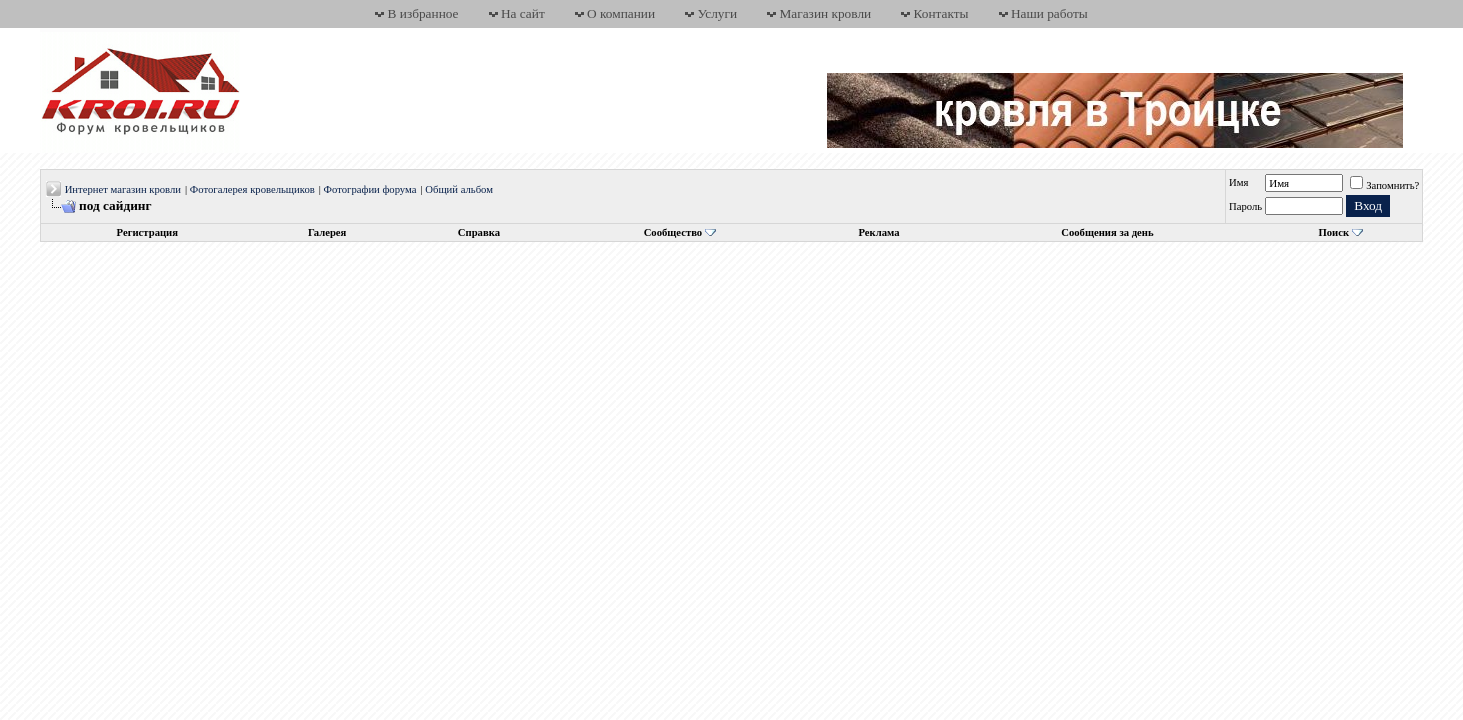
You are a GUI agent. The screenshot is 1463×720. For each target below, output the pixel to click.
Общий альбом (459, 189)
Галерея (327, 232)
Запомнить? (1384, 185)
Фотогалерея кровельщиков (252, 189)
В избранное (423, 13)
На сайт (523, 13)
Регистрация (147, 232)
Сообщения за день (1107, 232)
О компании (621, 13)
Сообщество (680, 232)
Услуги (717, 13)
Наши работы (1049, 13)
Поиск (1333, 232)
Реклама (878, 232)
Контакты (941, 13)
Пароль (1245, 206)
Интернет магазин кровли (123, 189)
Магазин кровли (825, 13)
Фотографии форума (370, 189)
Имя (1238, 182)
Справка (479, 232)
